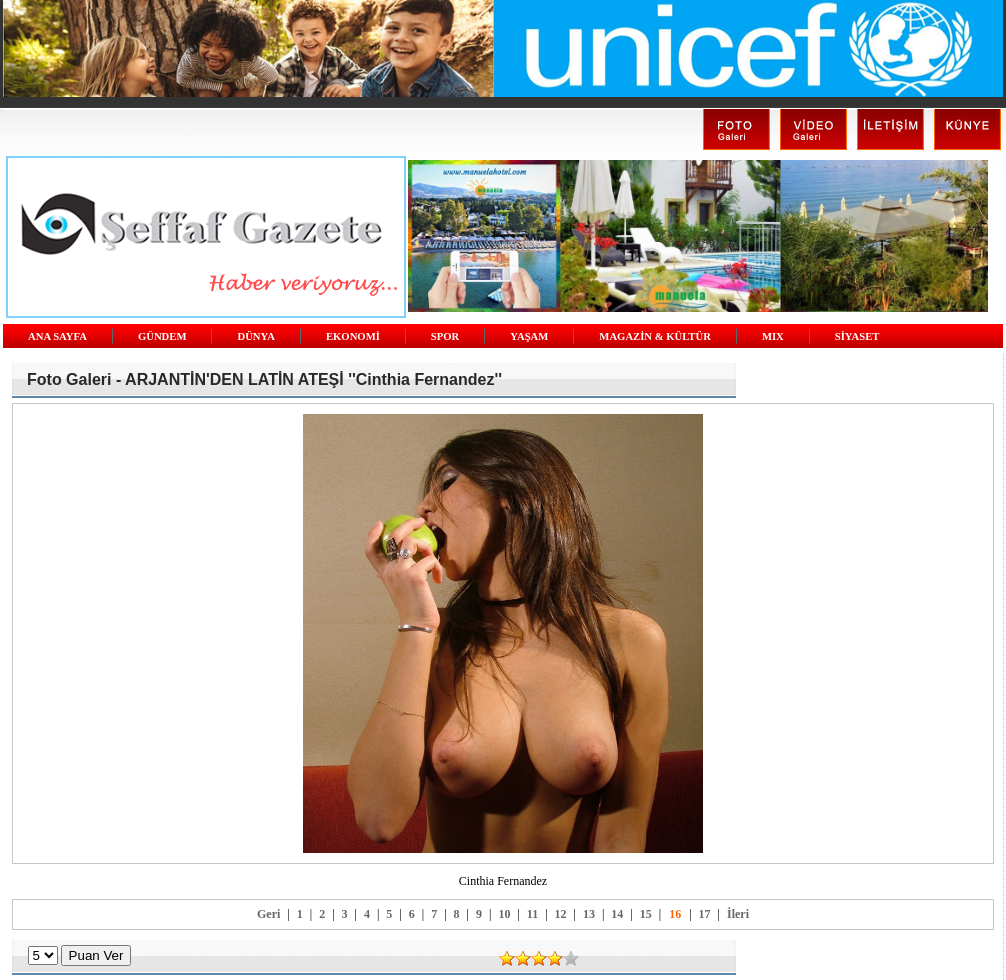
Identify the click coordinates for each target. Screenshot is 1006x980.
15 (646, 914)
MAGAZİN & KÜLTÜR (655, 336)
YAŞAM (529, 336)
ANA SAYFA (57, 336)
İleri (738, 914)
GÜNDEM (162, 336)
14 (617, 914)
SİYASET (857, 336)
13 (589, 914)
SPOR (445, 336)
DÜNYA (256, 336)
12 (561, 914)
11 (532, 914)
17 (705, 914)
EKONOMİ (353, 336)
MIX (773, 336)
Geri (268, 914)
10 (504, 914)
